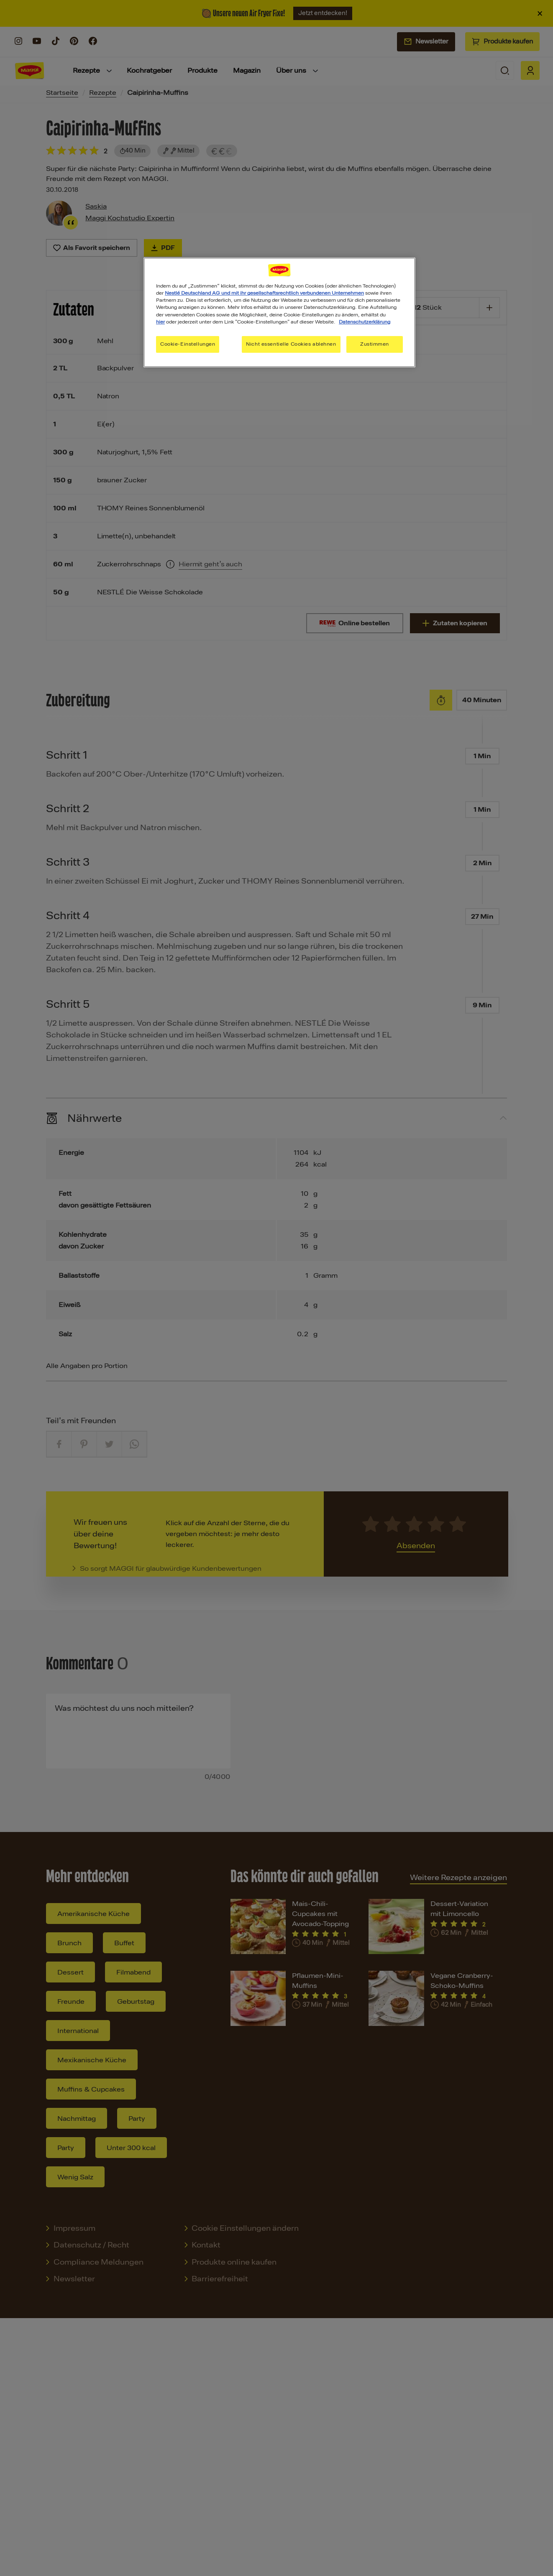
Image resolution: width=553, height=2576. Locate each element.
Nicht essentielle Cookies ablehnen (291, 344)
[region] (279, 312)
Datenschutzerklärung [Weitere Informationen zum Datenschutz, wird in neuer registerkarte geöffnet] (364, 322)
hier (160, 322)
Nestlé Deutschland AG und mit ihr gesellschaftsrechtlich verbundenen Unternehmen (264, 293)
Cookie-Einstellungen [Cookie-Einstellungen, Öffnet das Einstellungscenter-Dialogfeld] (187, 344)
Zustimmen (374, 344)
